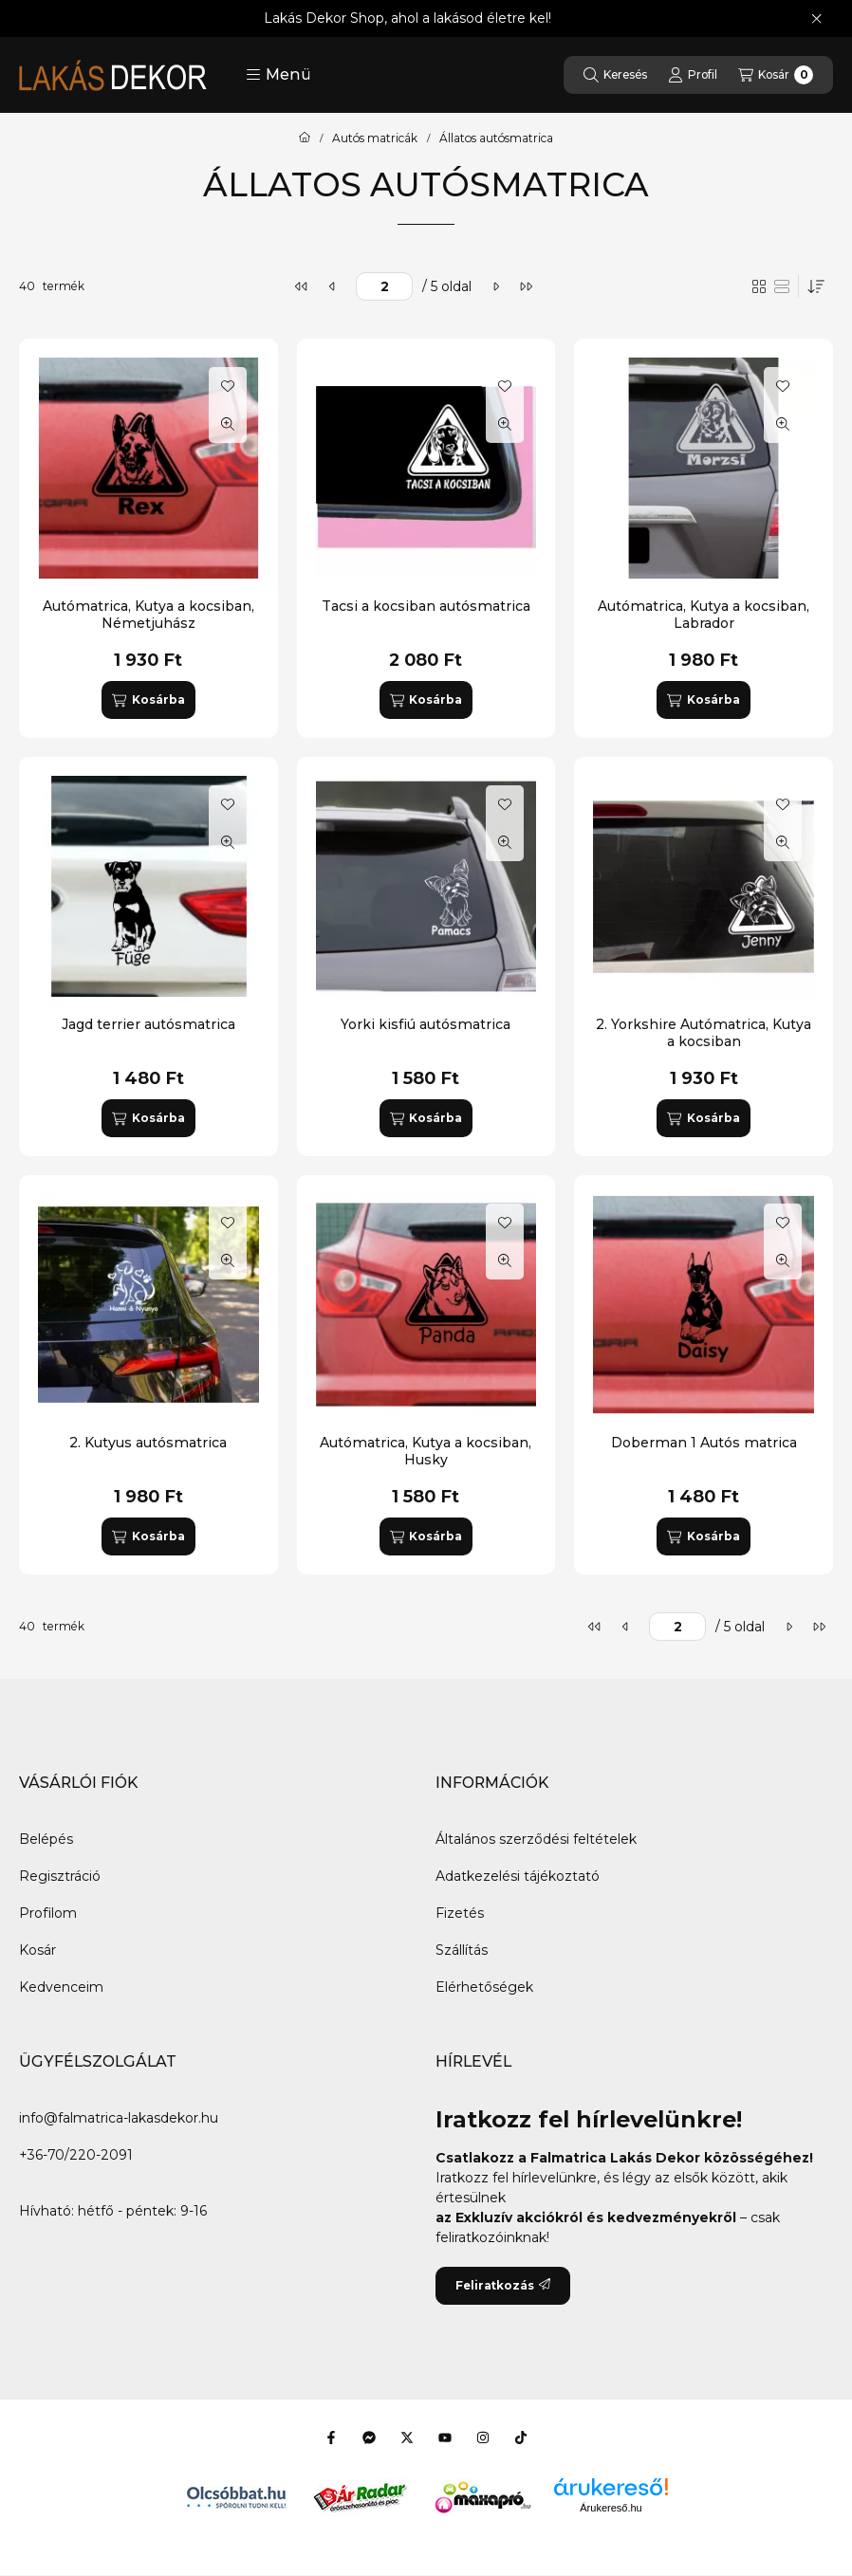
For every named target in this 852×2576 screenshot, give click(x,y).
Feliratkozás (502, 2285)
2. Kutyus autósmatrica (148, 1442)
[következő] (495, 286)
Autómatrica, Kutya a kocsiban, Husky (425, 1451)
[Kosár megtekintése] (775, 75)
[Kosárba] (148, 700)
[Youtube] (445, 2437)
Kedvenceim (61, 1987)
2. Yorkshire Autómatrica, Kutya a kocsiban (703, 1033)
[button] (278, 75)
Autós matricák (374, 138)
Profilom (48, 1913)
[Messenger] (369, 2437)
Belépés (46, 1839)
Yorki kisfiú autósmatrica (425, 1024)
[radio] (781, 286)
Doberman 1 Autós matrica (704, 1442)
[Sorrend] (816, 286)
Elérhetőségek (484, 1987)
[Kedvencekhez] (228, 386)
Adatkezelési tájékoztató (517, 1876)
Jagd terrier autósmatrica (148, 1024)
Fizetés (459, 1913)
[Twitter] (407, 2437)
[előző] (332, 286)
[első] (301, 286)
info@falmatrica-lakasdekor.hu (118, 2117)
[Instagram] (483, 2437)
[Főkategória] (304, 138)
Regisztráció (60, 1876)
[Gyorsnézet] (228, 424)
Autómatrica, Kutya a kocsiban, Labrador (703, 615)
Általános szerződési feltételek (536, 1839)
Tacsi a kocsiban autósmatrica (426, 606)
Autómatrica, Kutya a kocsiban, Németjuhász (148, 615)
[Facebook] (331, 2437)
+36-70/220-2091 (76, 2154)
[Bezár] (816, 18)
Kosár (37, 1950)
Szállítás (461, 1950)
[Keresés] (615, 75)
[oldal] (384, 286)
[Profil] (692, 75)
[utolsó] (525, 286)
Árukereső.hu (610, 2507)
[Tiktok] (521, 2437)
